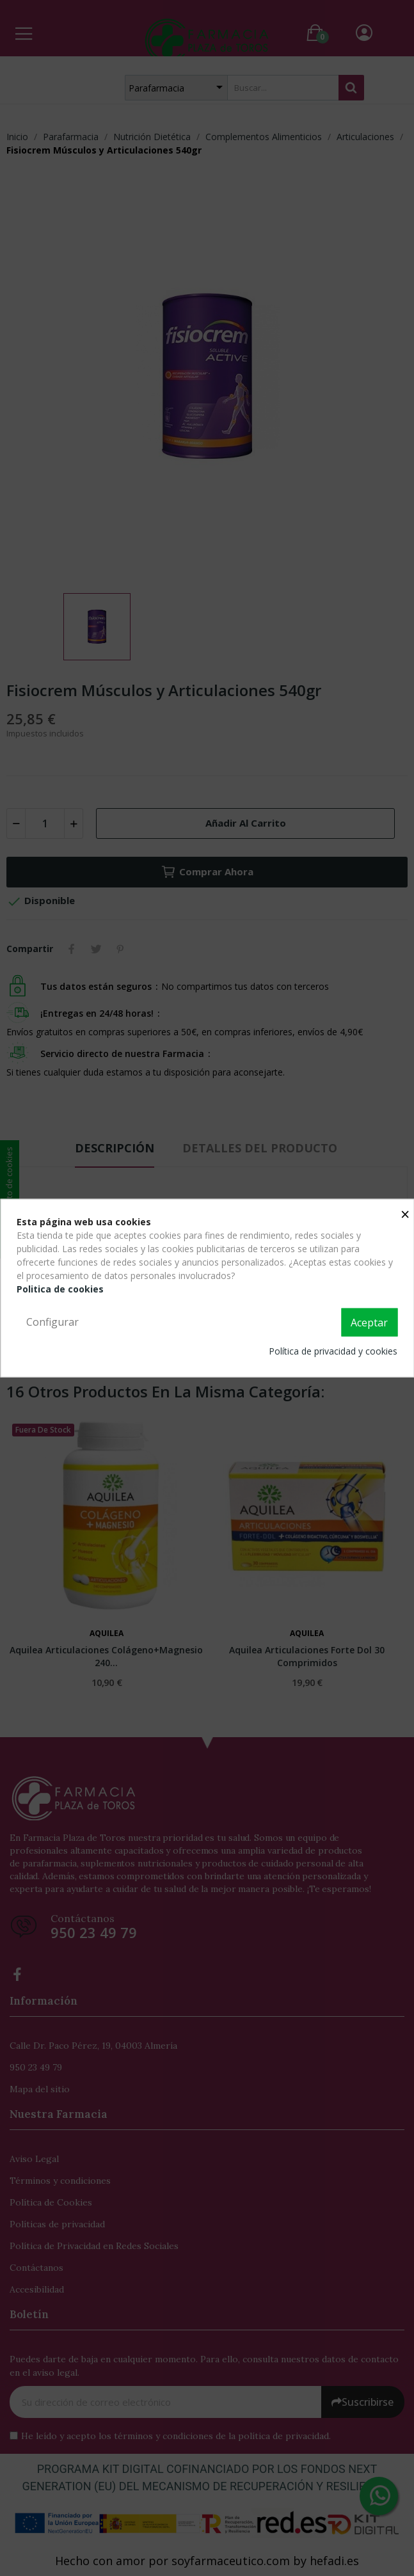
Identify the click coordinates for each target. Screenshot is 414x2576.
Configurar (52, 1322)
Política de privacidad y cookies (333, 1350)
